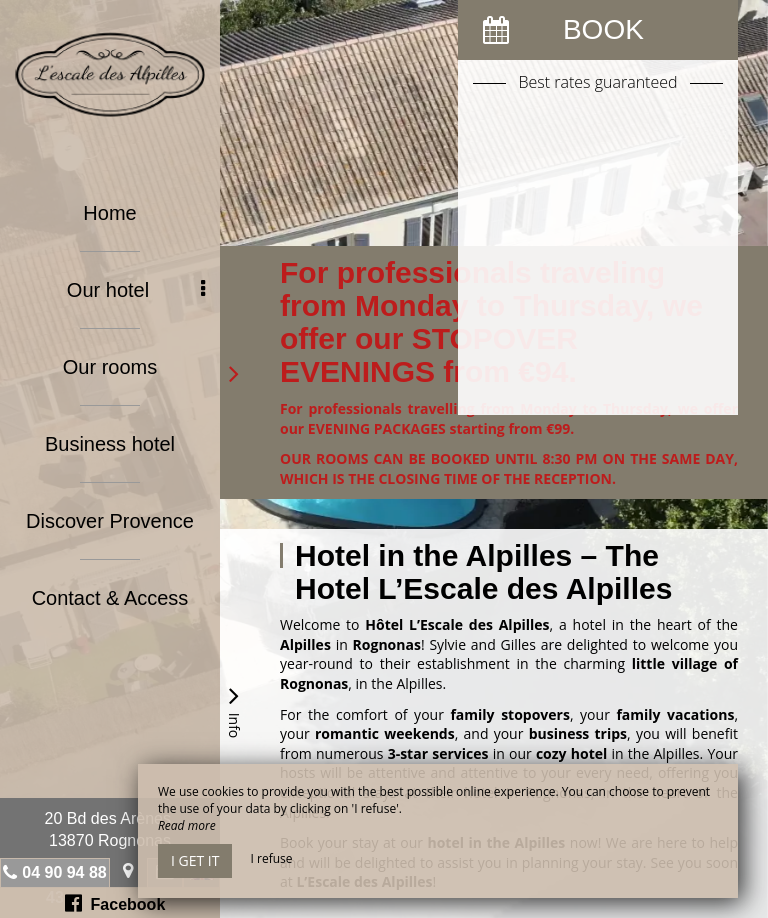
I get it (195, 860)
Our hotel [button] (136, 290)
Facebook (115, 903)
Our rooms (110, 367)
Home (109, 213)
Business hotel (110, 444)
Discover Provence (110, 521)
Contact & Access (110, 598)
